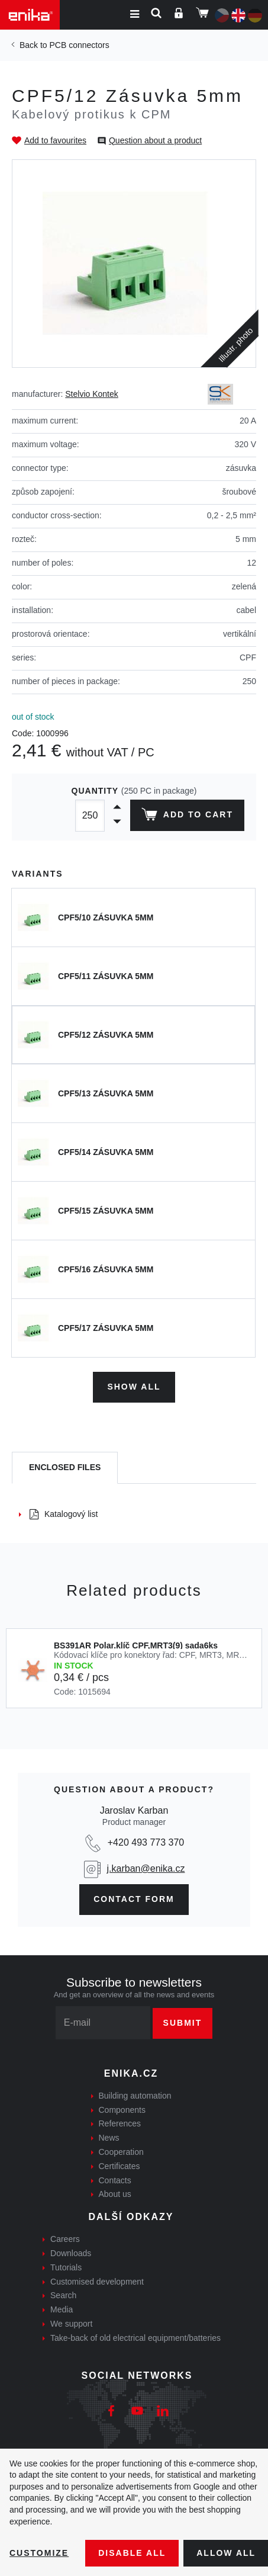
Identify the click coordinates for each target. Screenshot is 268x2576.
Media (61, 2309)
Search (63, 2295)
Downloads (70, 2253)
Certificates (119, 2166)
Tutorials (66, 2267)
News (109, 2137)
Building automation (135, 2095)
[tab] (65, 1468)
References (120, 2123)
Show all (133, 1386)
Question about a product (155, 140)
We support (71, 2323)
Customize (39, 2553)
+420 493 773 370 (146, 1842)
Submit (182, 2023)
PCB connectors (79, 45)
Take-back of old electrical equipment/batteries (135, 2338)
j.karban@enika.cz (146, 1868)
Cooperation (121, 2152)
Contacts (115, 2180)
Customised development (97, 2281)
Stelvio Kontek (91, 394)
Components (122, 2110)
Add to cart (187, 817)
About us (115, 2194)
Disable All (132, 2553)
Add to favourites (55, 140)
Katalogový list (64, 1514)
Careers (65, 2239)
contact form (134, 1899)
